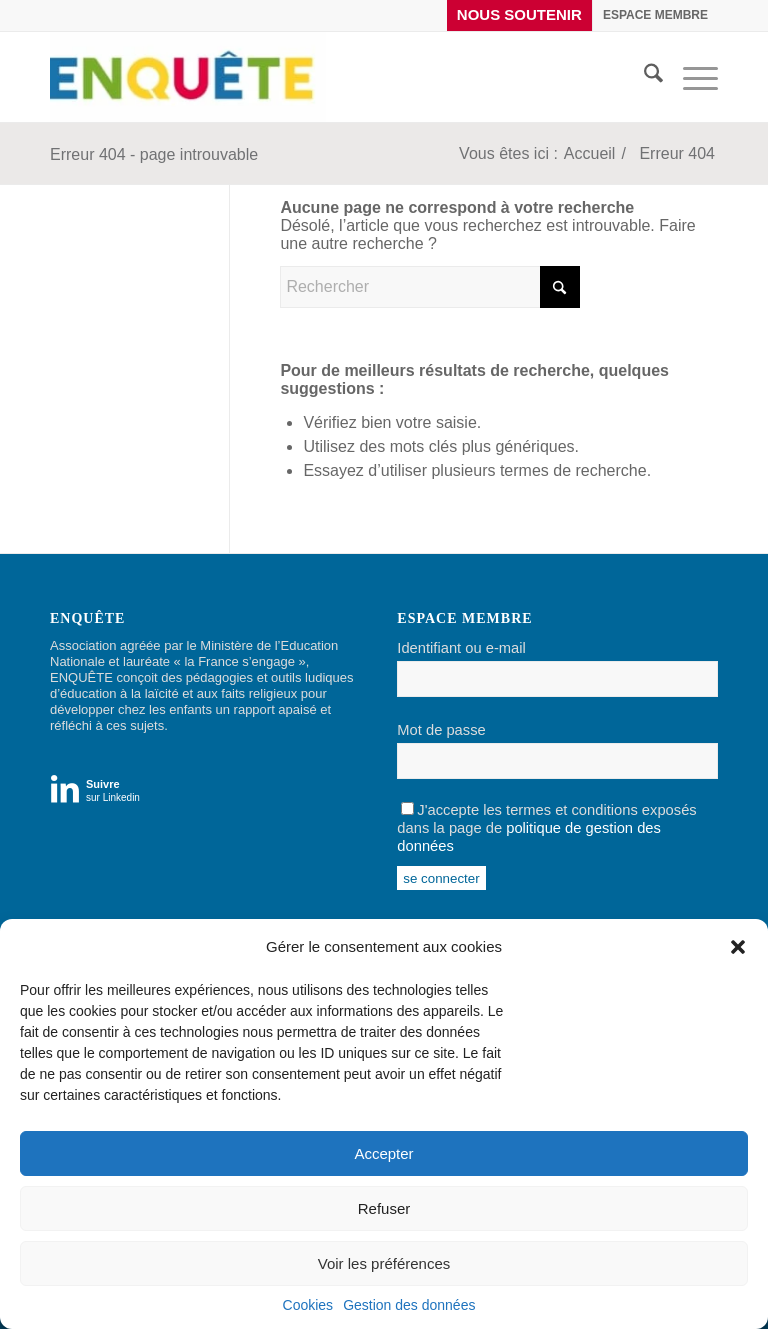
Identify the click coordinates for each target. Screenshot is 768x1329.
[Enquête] (188, 77)
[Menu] (690, 77)
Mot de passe (441, 730)
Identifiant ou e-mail (461, 648)
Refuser (384, 1208)
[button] (738, 947)
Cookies (308, 1305)
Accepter (383, 1153)
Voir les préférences (384, 1263)
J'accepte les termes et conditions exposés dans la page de (546, 828)
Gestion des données (409, 1305)
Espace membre (655, 15)
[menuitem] (520, 15)
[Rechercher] (643, 77)
